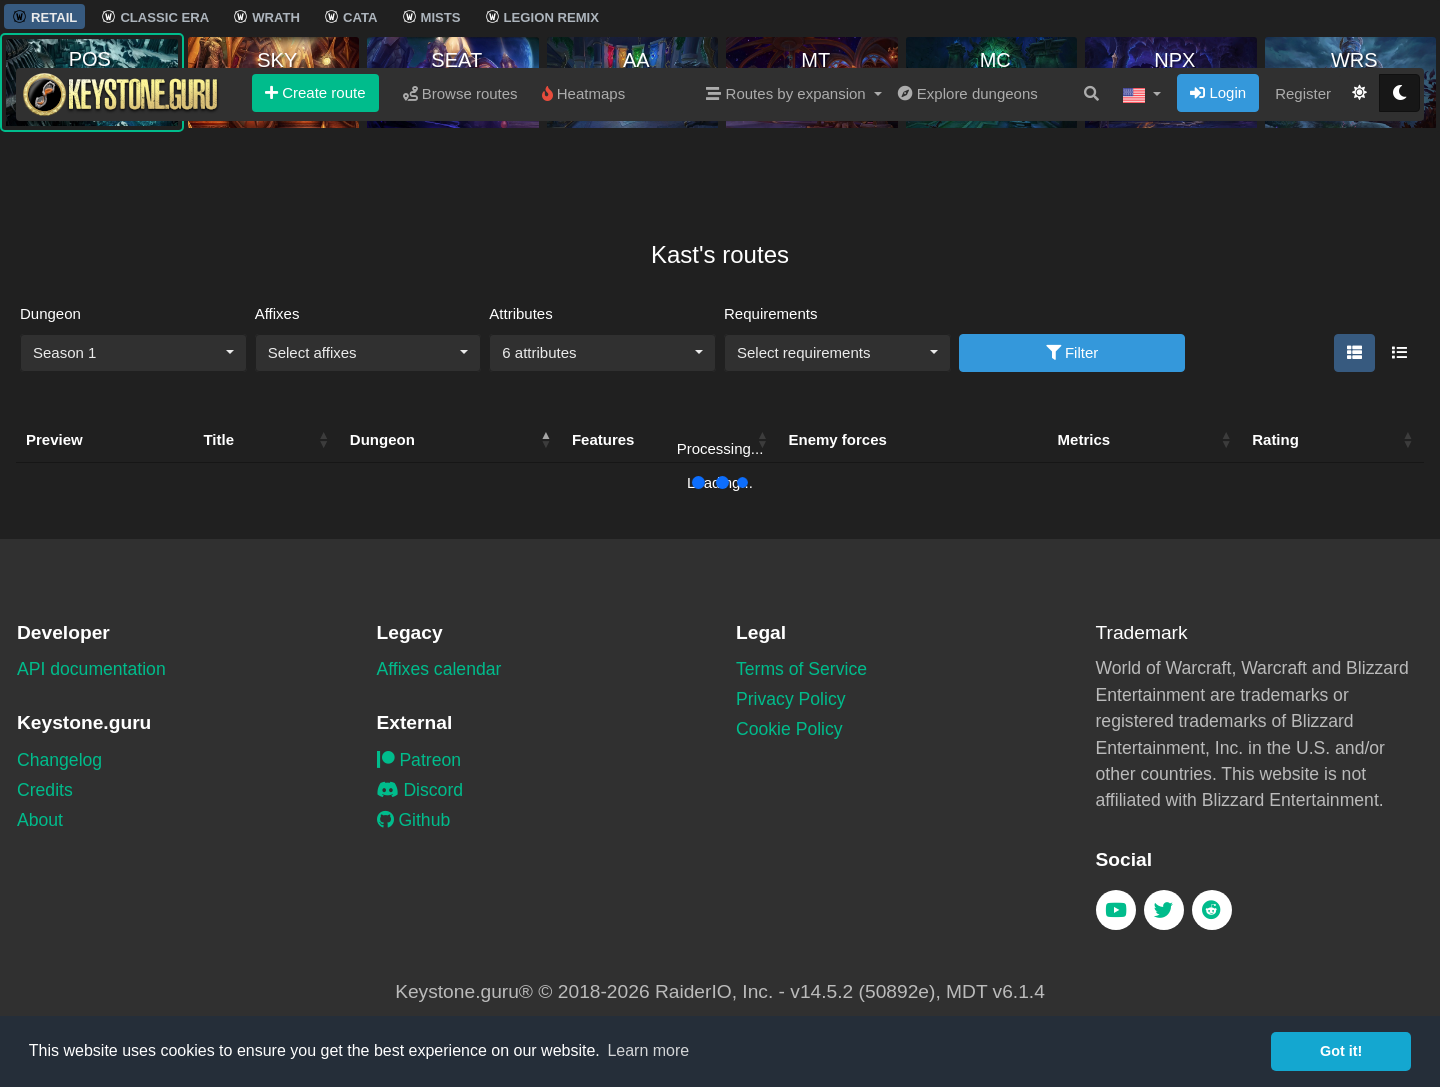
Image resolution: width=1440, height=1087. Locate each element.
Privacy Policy (791, 699)
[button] (1142, 169)
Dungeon (50, 313)
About (40, 820)
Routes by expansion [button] (787, 168)
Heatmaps (584, 168)
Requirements (770, 313)
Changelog (59, 760)
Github (414, 820)
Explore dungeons (968, 168)
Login (1218, 167)
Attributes (520, 313)
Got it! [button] (1341, 1051)
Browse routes (460, 168)
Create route (315, 167)
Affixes (277, 313)
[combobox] (133, 353)
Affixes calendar (439, 669)
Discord (420, 790)
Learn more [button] (648, 1050)
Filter (1072, 352)
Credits (45, 790)
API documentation (91, 669)
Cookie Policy (789, 729)
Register (1303, 168)
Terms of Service (801, 669)
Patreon (419, 760)
